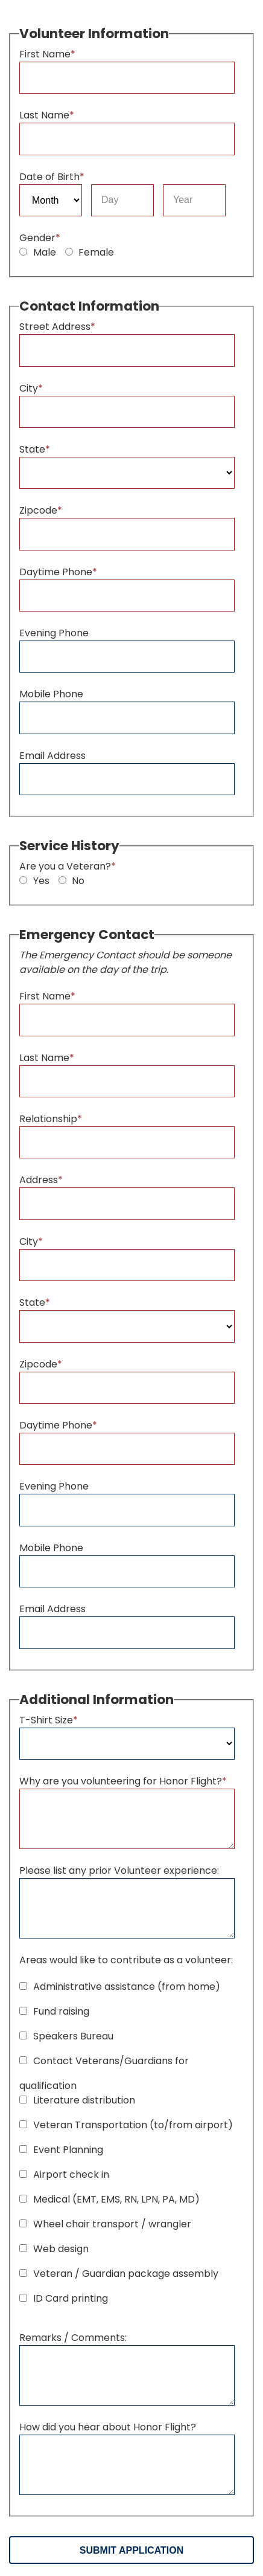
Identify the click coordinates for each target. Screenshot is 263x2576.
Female (90, 252)
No (72, 881)
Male (37, 252)
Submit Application (131, 2550)
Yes (34, 881)
